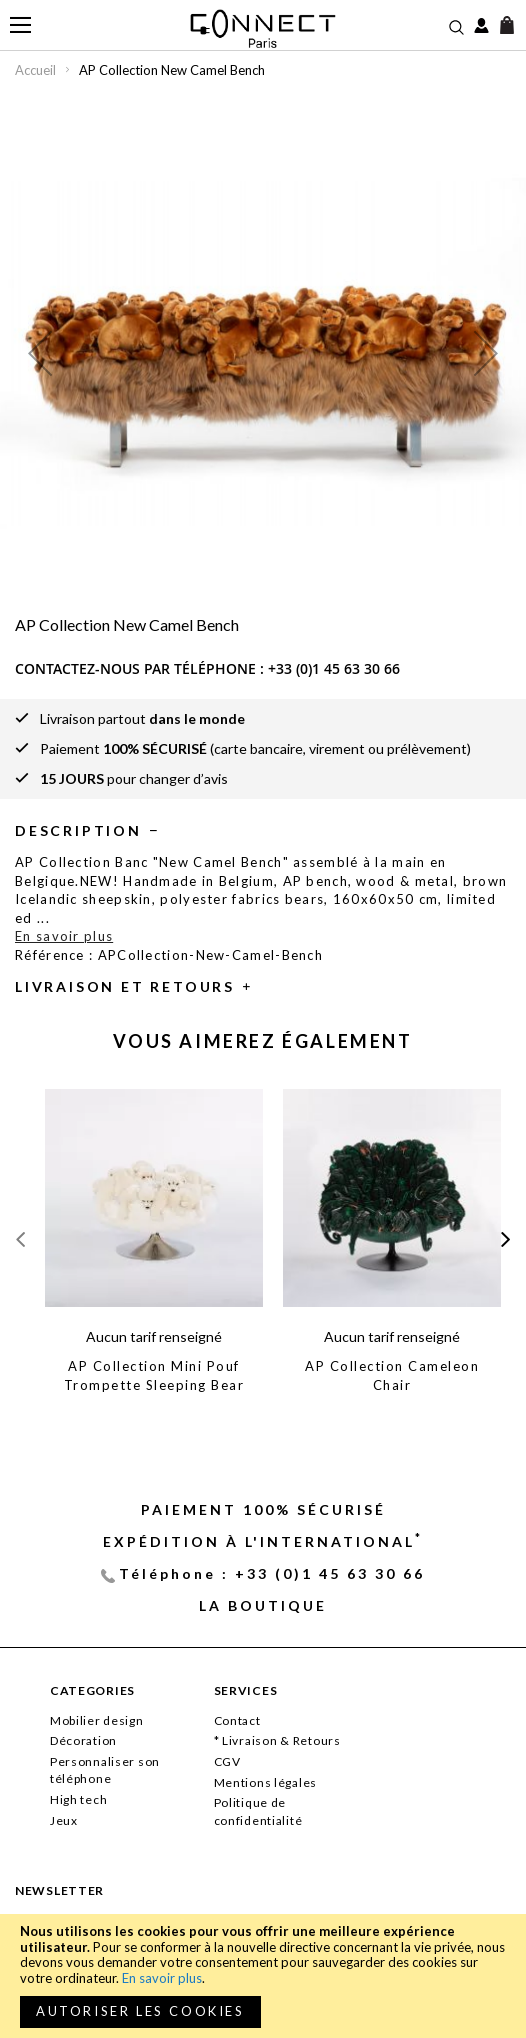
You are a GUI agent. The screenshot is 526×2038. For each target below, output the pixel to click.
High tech (78, 1799)
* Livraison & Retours (277, 1740)
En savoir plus (162, 1978)
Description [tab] (78, 830)
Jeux (64, 1820)
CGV (227, 1761)
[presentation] (505, 1239)
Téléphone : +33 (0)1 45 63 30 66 (272, 1573)
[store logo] (263, 28)
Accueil (35, 70)
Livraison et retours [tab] (125, 986)
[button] (40, 353)
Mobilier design (97, 1720)
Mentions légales (266, 1782)
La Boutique (263, 1605)
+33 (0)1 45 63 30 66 (334, 668)
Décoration (83, 1740)
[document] (263, 1976)
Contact (237, 1720)
